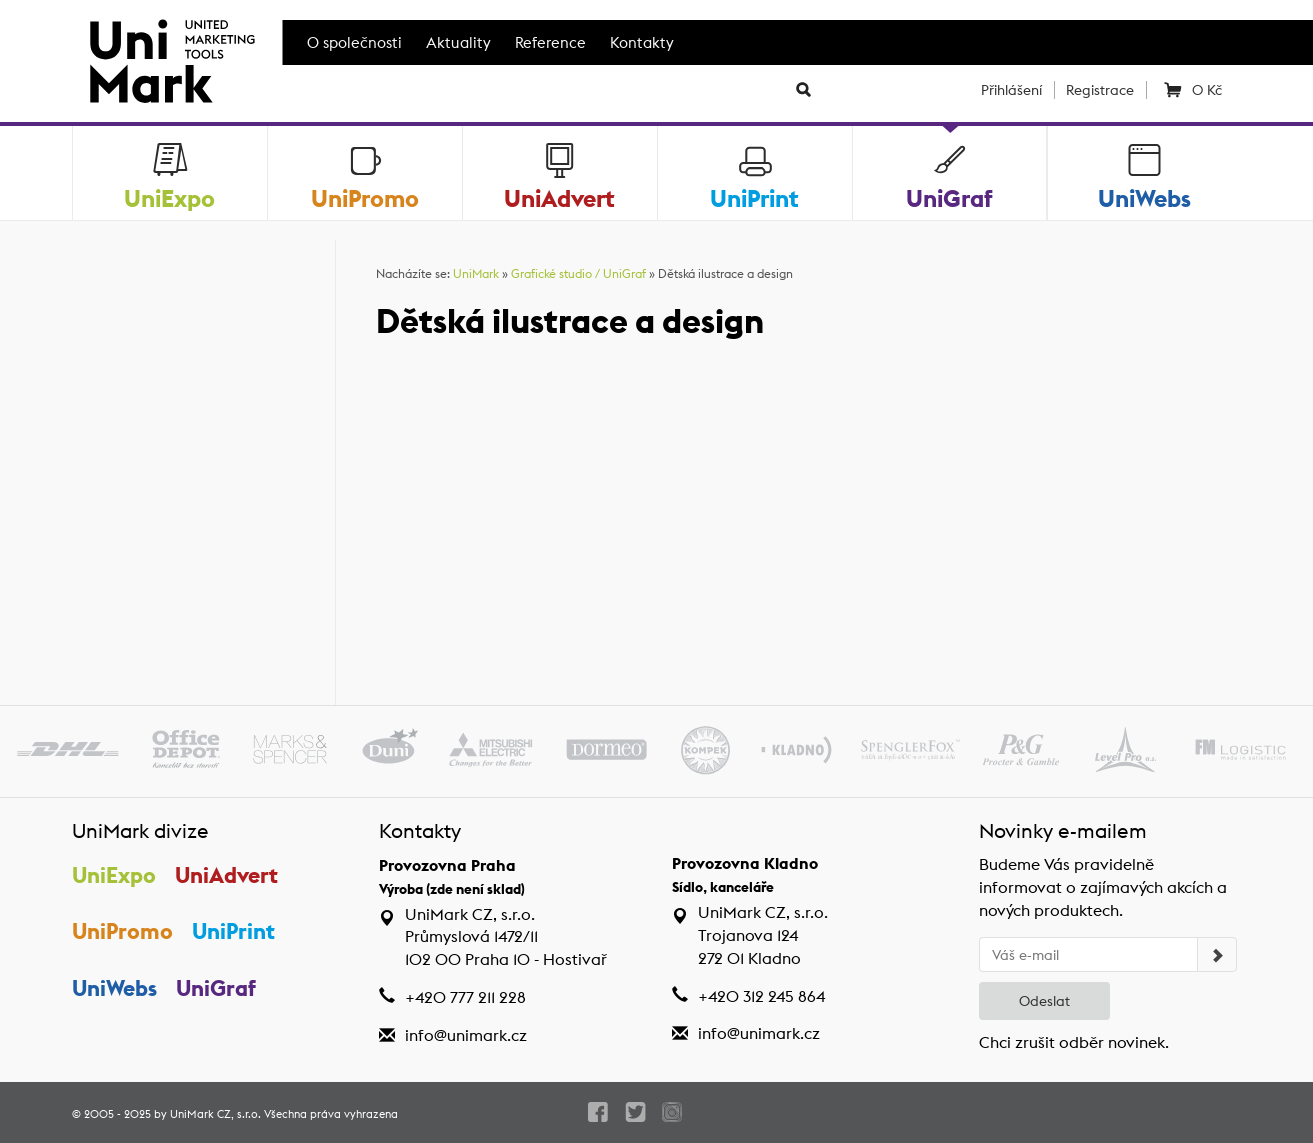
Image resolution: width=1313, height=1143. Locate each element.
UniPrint (233, 931)
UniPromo (122, 931)
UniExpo (114, 875)
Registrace (1100, 90)
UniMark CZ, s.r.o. (215, 1114)
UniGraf (216, 988)
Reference (550, 42)
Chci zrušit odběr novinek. (1074, 1042)
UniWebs (114, 988)
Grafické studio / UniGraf (578, 273)
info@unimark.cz (466, 1035)
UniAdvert (226, 875)
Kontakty (642, 42)
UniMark (476, 273)
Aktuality (458, 42)
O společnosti (354, 42)
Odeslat (1044, 1001)
